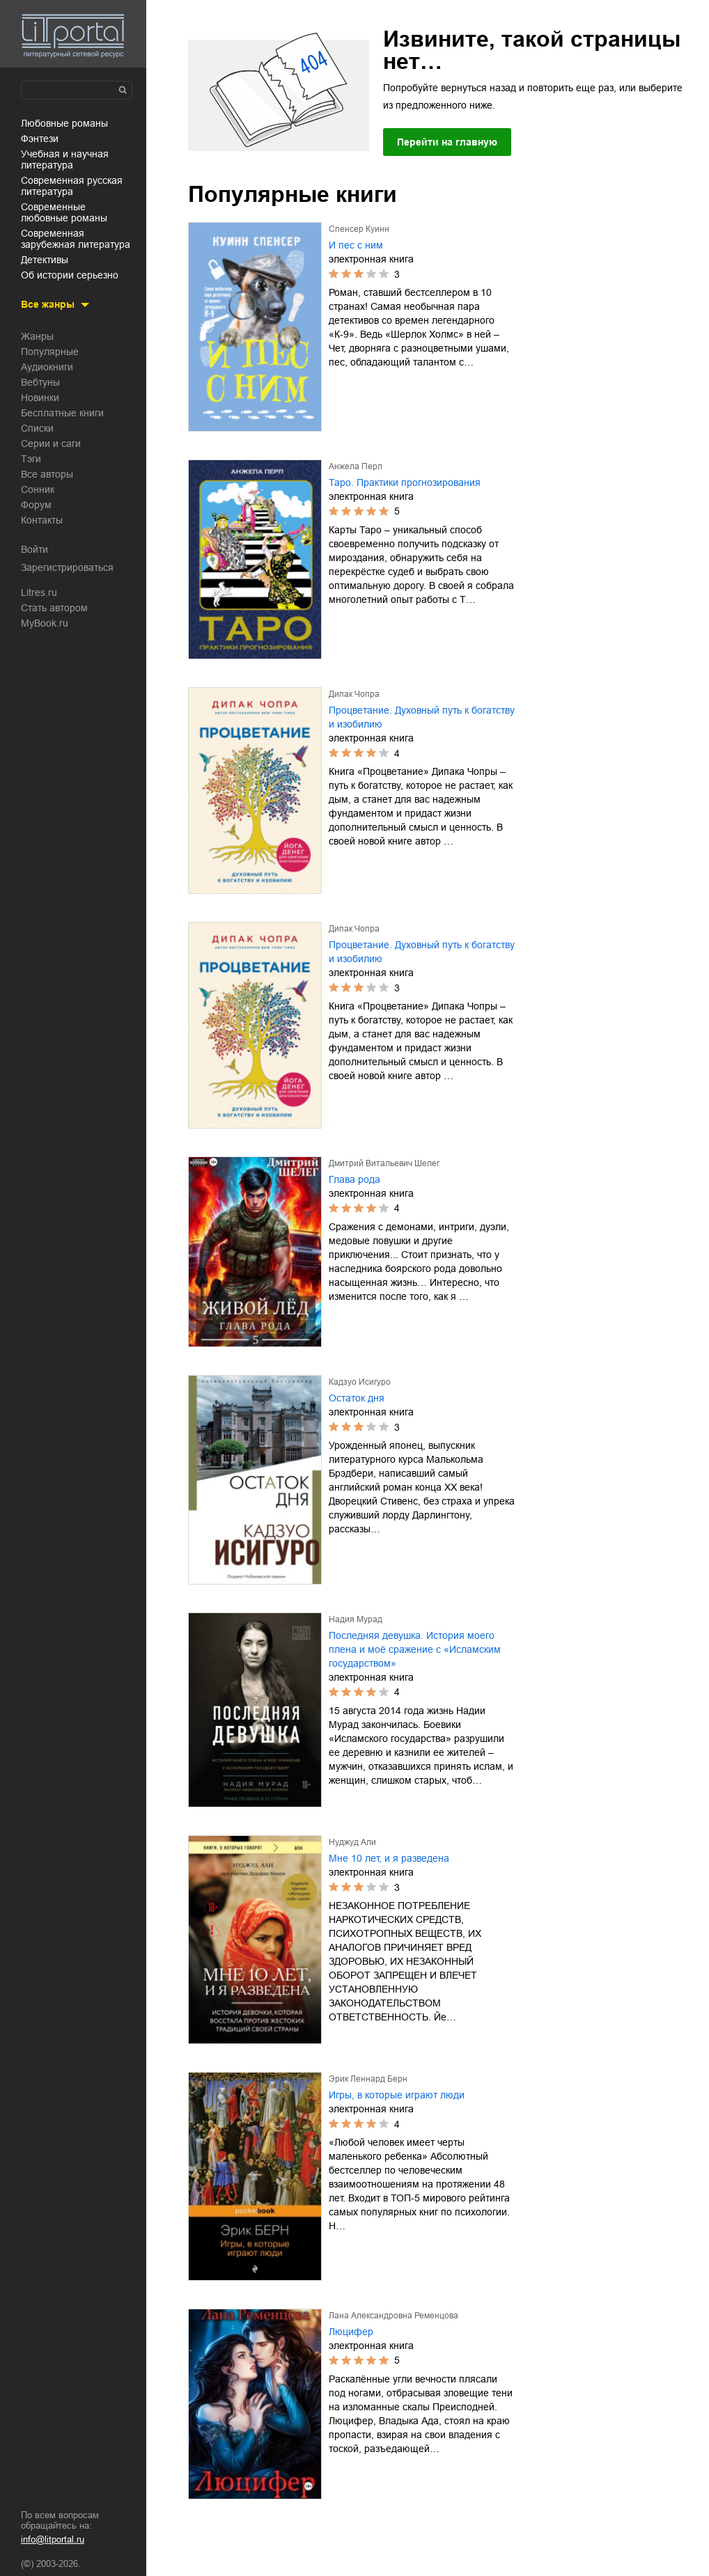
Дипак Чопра (354, 694)
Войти (34, 549)
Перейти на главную (447, 142)
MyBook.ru (44, 623)
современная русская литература (72, 186)
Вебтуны (40, 382)
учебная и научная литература (65, 159)
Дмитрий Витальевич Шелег (384, 1163)
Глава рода (354, 1179)
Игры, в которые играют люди (397, 2094)
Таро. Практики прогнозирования (405, 482)
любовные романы (64, 123)
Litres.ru (39, 592)
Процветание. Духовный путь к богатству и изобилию (422, 717)
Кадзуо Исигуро (360, 1382)
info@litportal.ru (52, 2539)
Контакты (42, 520)
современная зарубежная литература (75, 239)
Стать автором (54, 607)
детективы (44, 259)
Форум (36, 504)
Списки (37, 428)
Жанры (37, 336)
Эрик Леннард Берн (368, 2079)
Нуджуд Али (352, 1842)
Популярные (50, 351)
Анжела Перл (355, 466)
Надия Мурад (355, 1619)
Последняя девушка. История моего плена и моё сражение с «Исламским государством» (415, 1649)
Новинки (40, 397)
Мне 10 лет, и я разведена (389, 1858)
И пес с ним (356, 245)
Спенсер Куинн (359, 229)
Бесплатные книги (62, 412)
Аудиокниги (47, 366)
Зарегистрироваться (67, 567)
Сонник (37, 489)
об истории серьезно (69, 275)
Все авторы (47, 474)
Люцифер (351, 2331)
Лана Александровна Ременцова (393, 2315)
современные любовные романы (64, 212)
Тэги (31, 458)
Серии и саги (51, 443)
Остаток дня (356, 1398)
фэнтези (40, 138)
